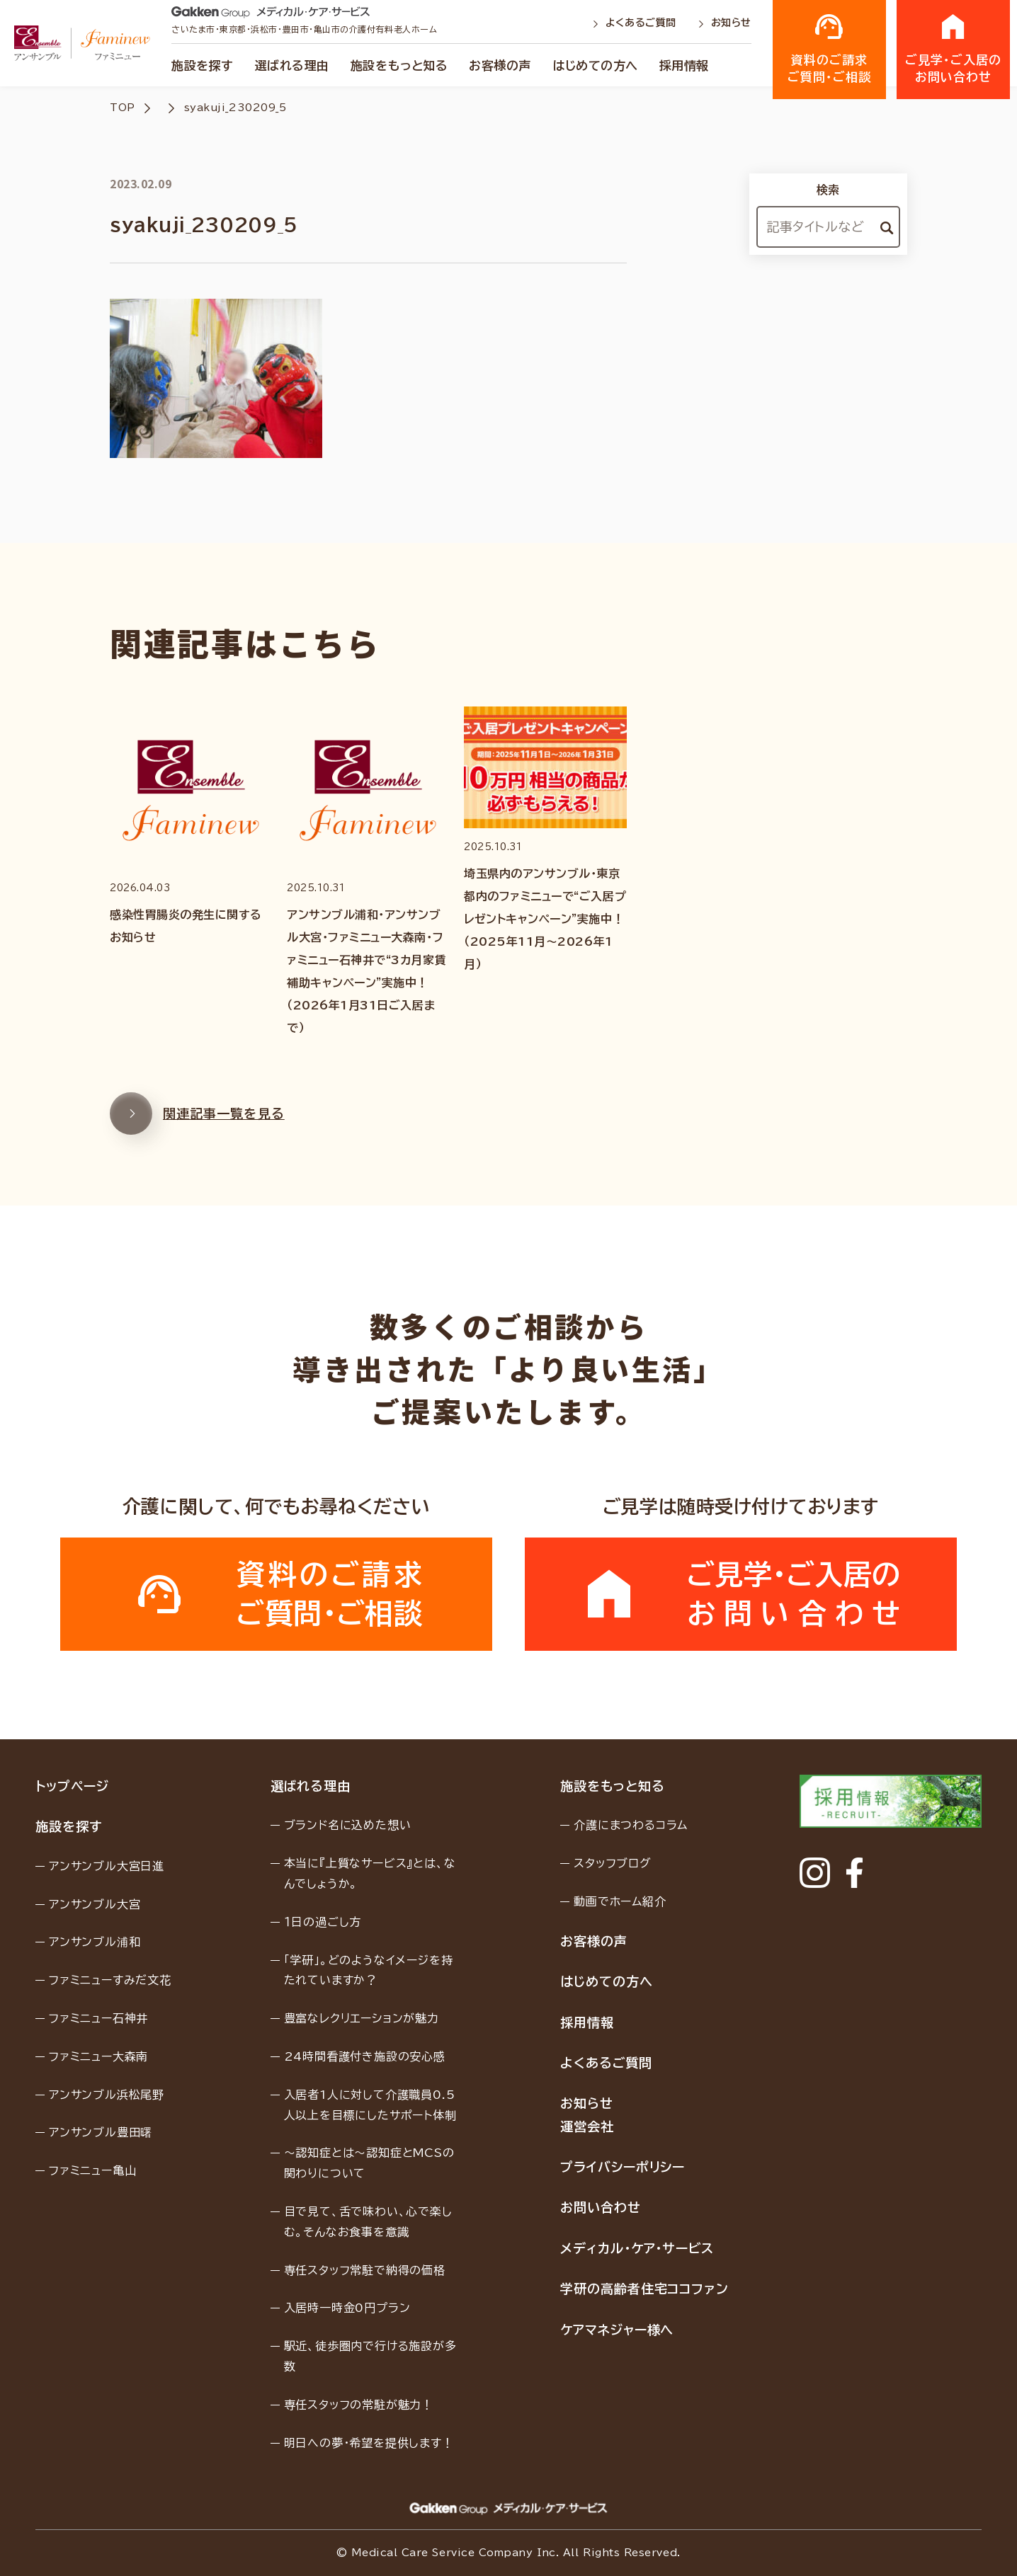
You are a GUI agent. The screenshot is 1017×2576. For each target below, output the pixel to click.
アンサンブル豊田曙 (100, 2132)
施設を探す (202, 65)
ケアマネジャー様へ (617, 2329)
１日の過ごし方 (323, 1922)
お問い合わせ (600, 2207)
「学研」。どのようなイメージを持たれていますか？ (368, 1970)
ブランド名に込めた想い (347, 1825)
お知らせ (724, 23)
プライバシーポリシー (622, 2166)
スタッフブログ (613, 1863)
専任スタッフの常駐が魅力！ (358, 2404)
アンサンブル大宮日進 (106, 1866)
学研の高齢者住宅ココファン (644, 2288)
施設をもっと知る (399, 65)
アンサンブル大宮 (94, 1904)
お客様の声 (500, 65)
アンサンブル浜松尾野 (106, 2094)
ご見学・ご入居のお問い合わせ (953, 48)
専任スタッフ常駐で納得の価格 (364, 2270)
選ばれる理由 (292, 65)
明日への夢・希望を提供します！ (369, 2443)
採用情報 (684, 65)
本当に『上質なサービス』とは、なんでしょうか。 (370, 1873)
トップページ (71, 1786)
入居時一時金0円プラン (347, 2307)
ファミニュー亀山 (92, 2170)
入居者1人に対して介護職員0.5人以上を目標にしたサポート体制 (370, 2105)
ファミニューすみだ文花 (110, 1980)
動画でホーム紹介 (620, 1901)
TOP (122, 108)
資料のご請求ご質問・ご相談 (829, 48)
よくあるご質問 (636, 23)
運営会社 (587, 2126)
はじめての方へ (595, 65)
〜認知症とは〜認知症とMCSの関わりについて (369, 2163)
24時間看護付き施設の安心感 (364, 2056)
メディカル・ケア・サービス (637, 2248)
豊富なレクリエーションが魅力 (361, 2018)
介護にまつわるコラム (631, 1825)
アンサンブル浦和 (94, 1941)
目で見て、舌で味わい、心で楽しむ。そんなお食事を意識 (368, 2222)
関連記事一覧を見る (197, 1120)
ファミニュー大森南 (98, 2056)
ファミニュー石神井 (98, 2018)
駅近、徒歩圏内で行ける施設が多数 (370, 2356)
